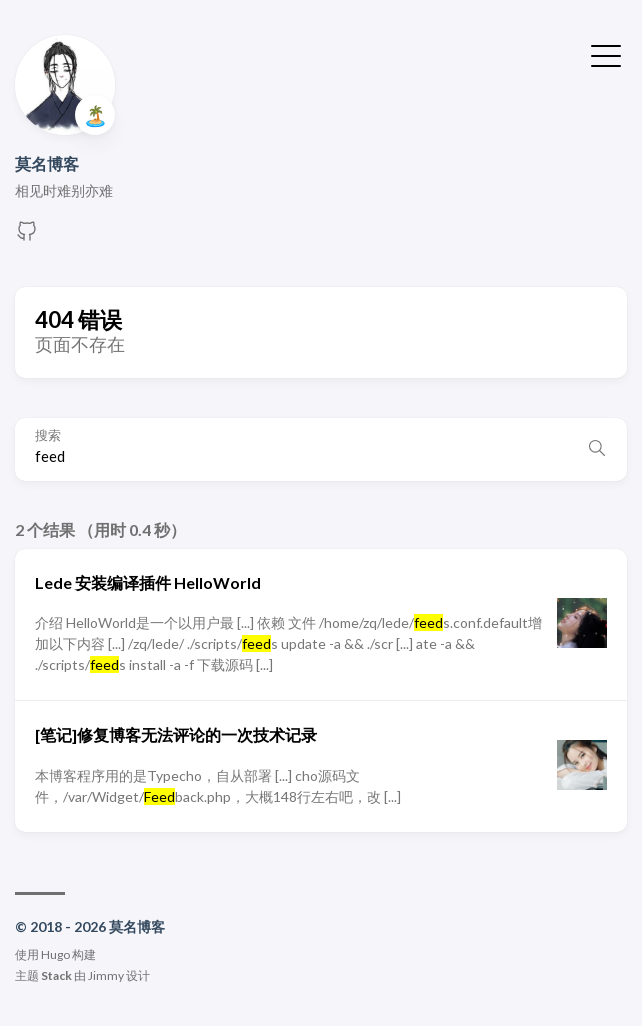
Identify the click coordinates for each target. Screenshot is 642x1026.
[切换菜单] (606, 54)
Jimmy (106, 975)
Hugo (55, 954)
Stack (56, 975)
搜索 (48, 435)
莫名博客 (47, 163)
